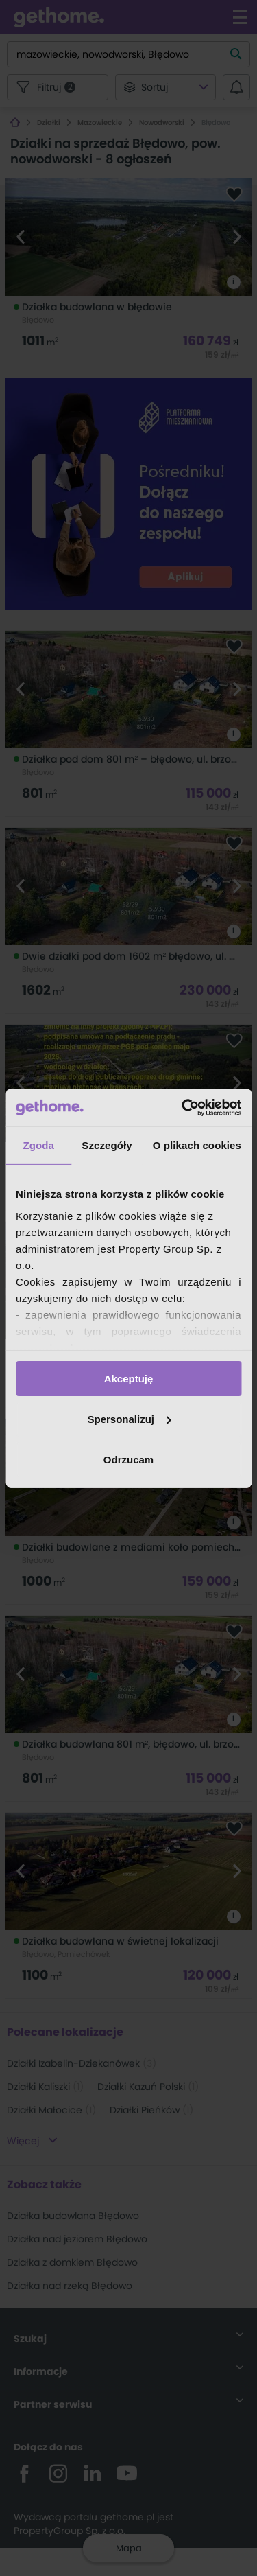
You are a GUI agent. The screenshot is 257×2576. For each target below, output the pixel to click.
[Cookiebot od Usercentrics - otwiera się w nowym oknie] (183, 1107)
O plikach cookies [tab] (197, 1145)
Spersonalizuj (129, 1419)
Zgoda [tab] (38, 1145)
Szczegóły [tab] (107, 1145)
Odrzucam (128, 1459)
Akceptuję (129, 1378)
